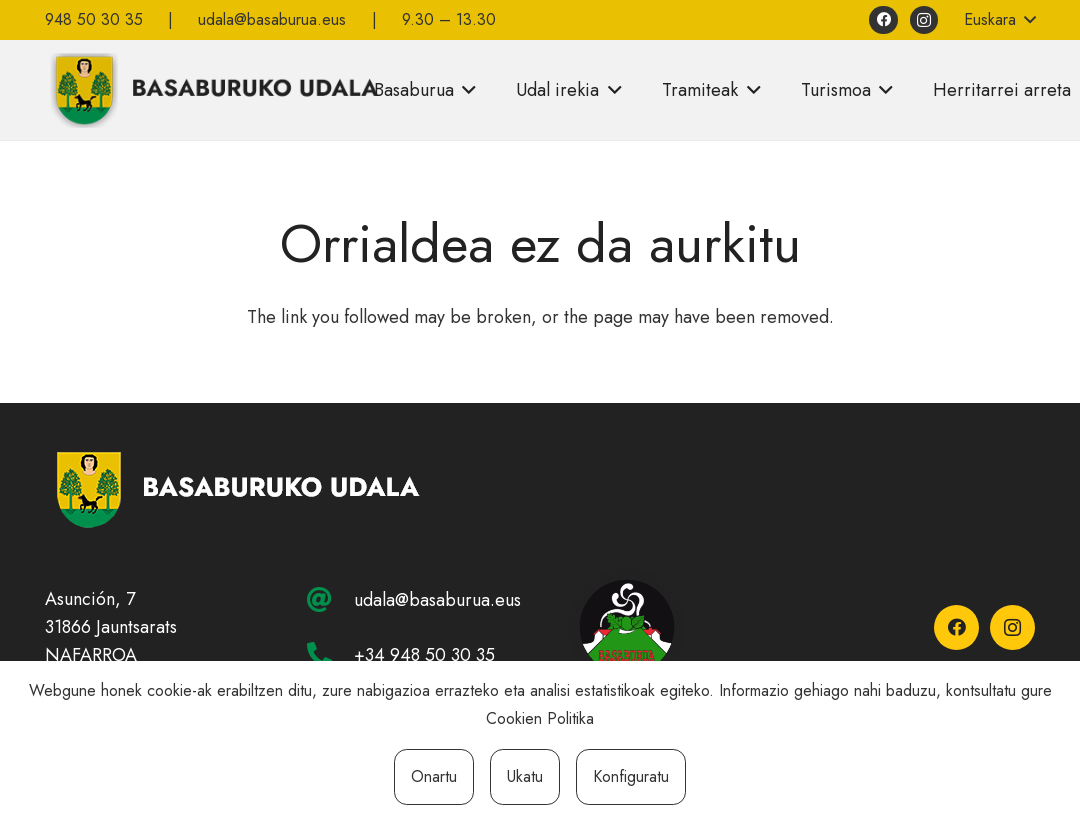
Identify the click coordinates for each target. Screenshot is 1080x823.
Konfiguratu (631, 776)
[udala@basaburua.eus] (330, 599)
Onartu (434, 776)
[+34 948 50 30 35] (330, 654)
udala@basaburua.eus (437, 600)
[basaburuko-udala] (212, 90)
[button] (999, 20)
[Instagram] (924, 20)
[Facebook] (883, 20)
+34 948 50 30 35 (424, 655)
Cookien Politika (540, 718)
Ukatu (525, 776)
